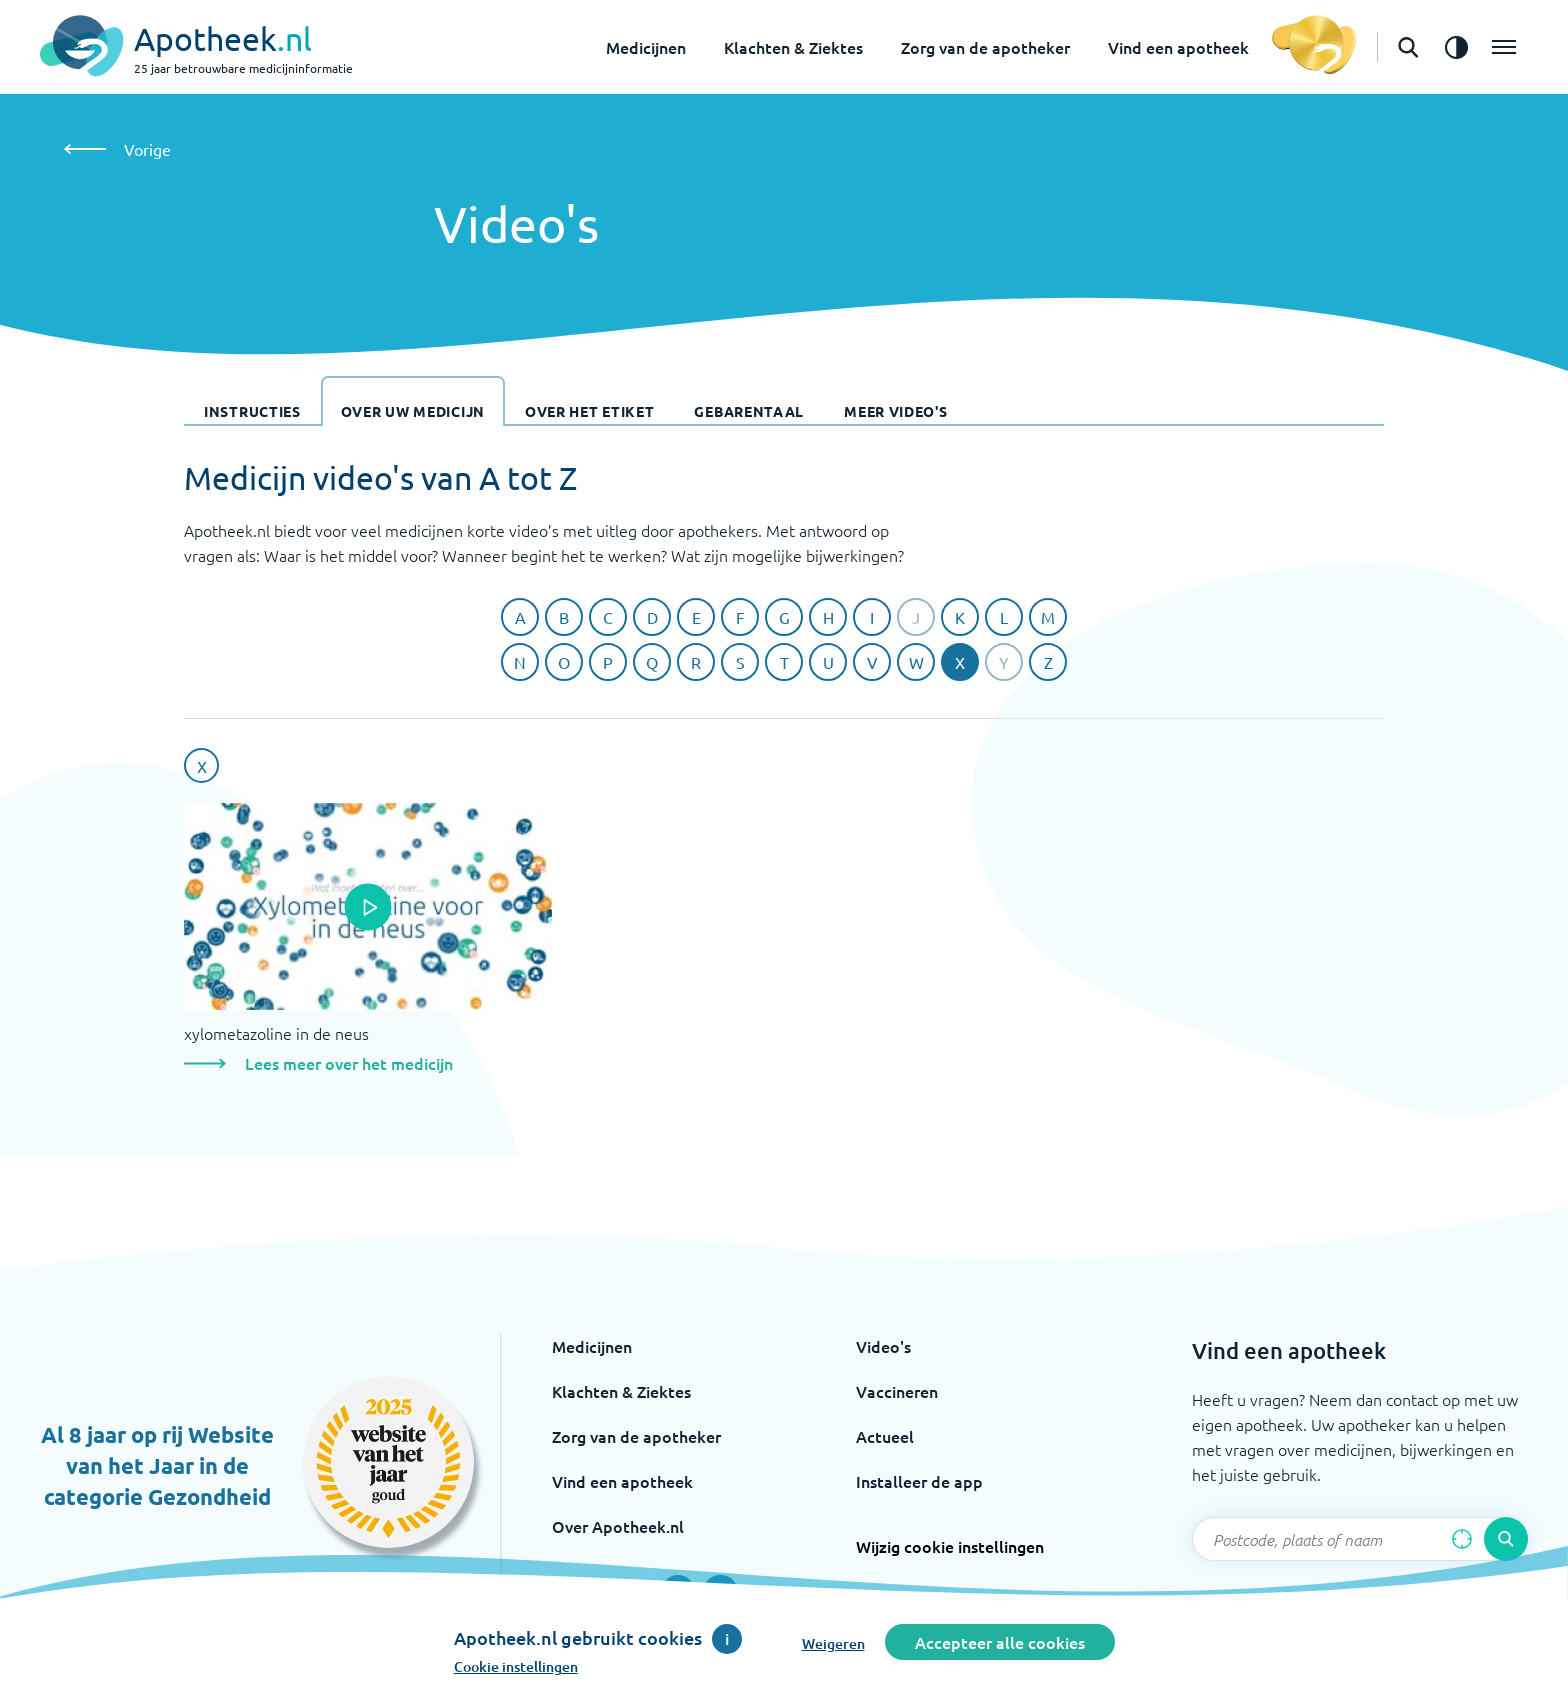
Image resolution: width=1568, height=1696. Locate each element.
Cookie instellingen (516, 1666)
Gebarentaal (749, 411)
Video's (883, 1346)
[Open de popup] (368, 907)
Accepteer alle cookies (1000, 1642)
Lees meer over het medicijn (349, 1063)
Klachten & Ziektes (793, 47)
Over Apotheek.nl (618, 1526)
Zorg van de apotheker (985, 47)
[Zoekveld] (1360, 1539)
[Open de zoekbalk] (1408, 47)
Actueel (885, 1436)
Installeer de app (919, 1481)
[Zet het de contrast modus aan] (1456, 47)
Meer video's (895, 411)
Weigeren (833, 1643)
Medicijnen (646, 47)
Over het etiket (590, 411)
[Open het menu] (1504, 47)
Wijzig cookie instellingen (950, 1546)
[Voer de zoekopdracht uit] (1506, 1539)
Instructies (252, 411)
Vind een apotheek (1178, 47)
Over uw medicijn (413, 411)
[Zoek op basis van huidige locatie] (1462, 1539)
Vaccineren (897, 1391)
